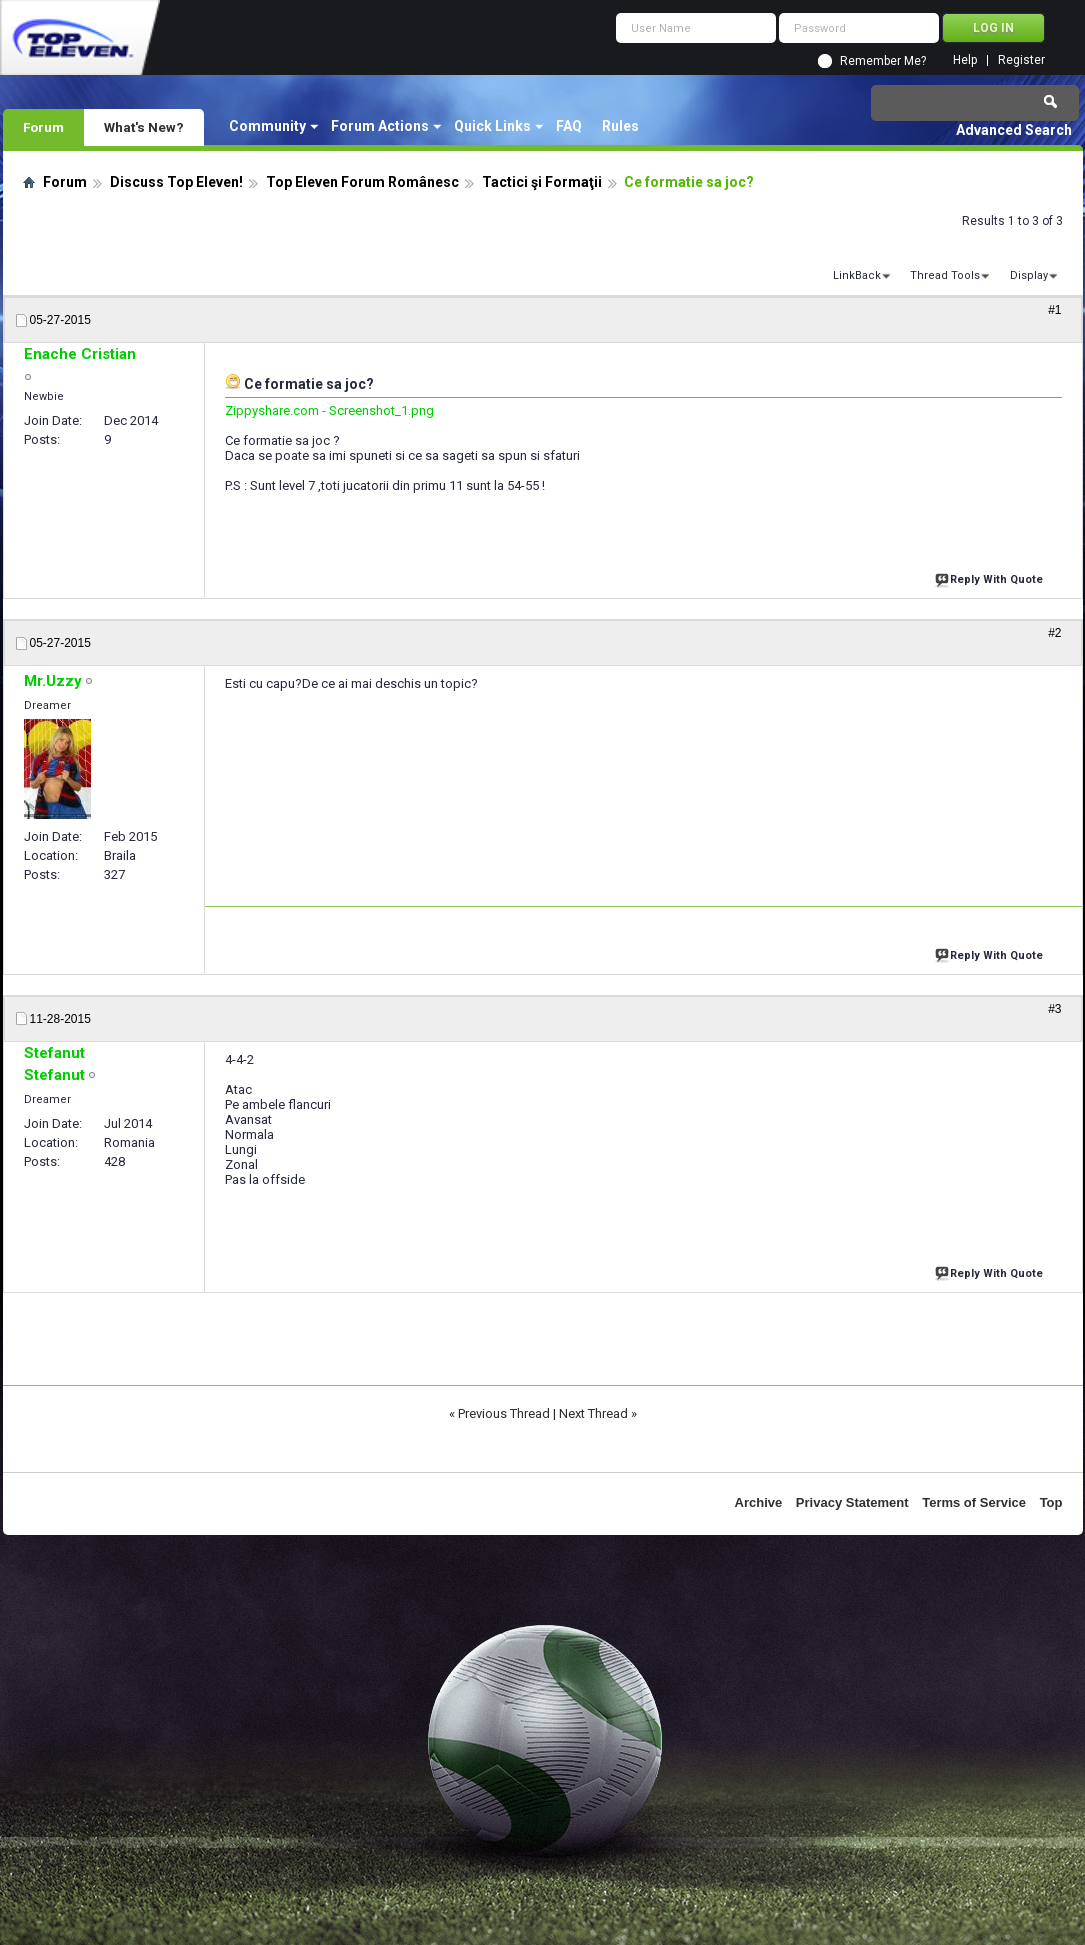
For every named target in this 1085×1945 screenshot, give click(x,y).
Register (1021, 60)
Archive (759, 1502)
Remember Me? (883, 61)
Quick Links (492, 126)
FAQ (569, 126)
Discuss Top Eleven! (176, 182)
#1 (1054, 310)
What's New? (144, 127)
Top (1051, 1502)
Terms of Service (974, 1502)
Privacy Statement (852, 1502)
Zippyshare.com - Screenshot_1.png (329, 410)
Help (965, 60)
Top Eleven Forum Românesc (362, 182)
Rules (620, 126)
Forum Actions (380, 126)
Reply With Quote (991, 577)
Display (1029, 275)
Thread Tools (945, 275)
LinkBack (857, 275)
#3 (1054, 1009)
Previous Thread (504, 1413)
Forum (43, 127)
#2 (1054, 633)
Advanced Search (1014, 130)
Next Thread (593, 1413)
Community (267, 126)
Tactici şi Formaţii (542, 182)
